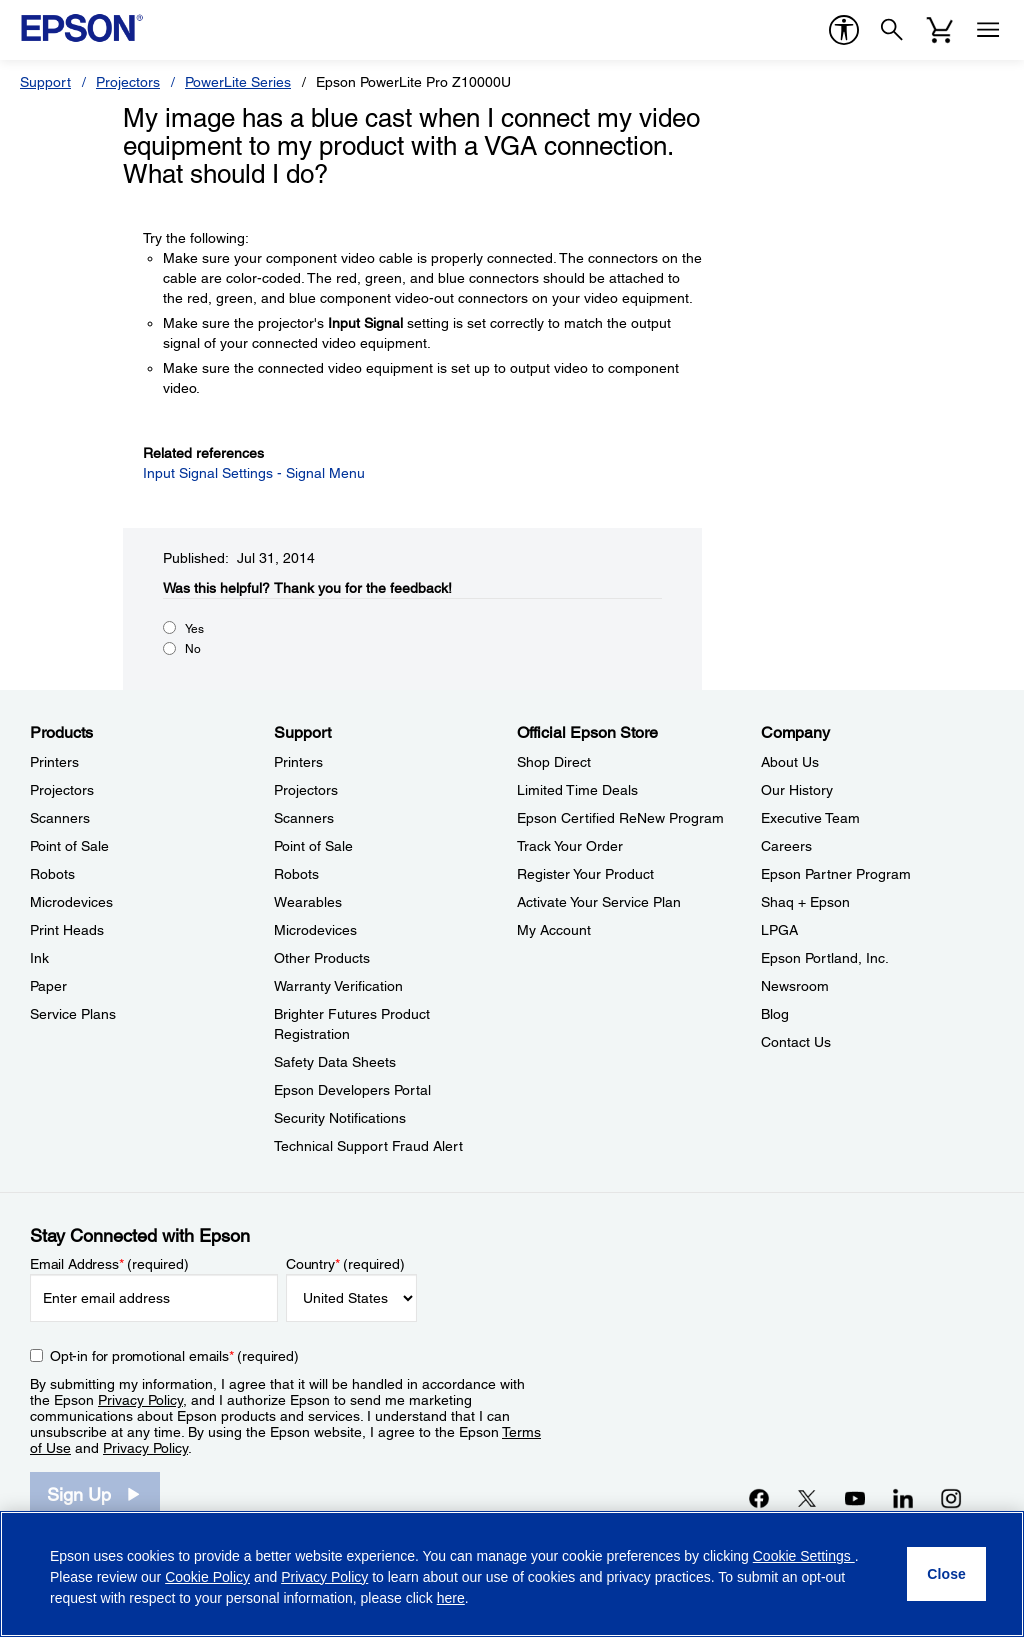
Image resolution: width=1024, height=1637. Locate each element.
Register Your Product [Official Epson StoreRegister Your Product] (585, 874)
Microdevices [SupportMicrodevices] (315, 930)
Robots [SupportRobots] (296, 874)
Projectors (128, 82)
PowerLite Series (238, 82)
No (193, 649)
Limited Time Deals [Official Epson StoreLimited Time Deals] (577, 790)
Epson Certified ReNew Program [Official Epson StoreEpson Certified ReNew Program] (620, 818)
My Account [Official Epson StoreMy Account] (554, 930)
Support (45, 82)
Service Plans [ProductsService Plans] (73, 1014)
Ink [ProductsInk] (39, 958)
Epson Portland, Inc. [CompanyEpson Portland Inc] (825, 958)
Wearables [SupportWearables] (308, 902)
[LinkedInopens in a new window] (903, 1498)
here (451, 1598)
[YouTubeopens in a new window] (855, 1498)
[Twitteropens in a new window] (807, 1498)
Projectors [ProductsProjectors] (62, 790)
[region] (512, 1574)
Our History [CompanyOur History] (797, 790)
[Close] (946, 1574)
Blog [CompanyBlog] (775, 1014)
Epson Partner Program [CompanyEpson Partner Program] (836, 874)
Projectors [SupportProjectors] (306, 790)
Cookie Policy (207, 1577)
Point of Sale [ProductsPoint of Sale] (69, 846)
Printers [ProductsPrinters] (54, 762)
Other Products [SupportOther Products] (322, 958)
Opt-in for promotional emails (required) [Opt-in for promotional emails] (174, 1356)
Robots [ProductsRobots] (52, 874)
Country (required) (345, 1264)
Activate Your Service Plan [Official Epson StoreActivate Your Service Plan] (599, 902)
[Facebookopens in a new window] (759, 1498)
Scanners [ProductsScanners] (60, 818)
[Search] (892, 30)
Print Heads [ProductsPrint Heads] (67, 930)
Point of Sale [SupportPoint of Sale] (313, 846)
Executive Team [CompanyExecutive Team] (810, 818)
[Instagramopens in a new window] (951, 1498)
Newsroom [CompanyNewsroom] (795, 986)
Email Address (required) (109, 1264)
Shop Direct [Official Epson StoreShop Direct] (554, 762)
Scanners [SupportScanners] (304, 818)
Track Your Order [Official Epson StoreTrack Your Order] (570, 846)
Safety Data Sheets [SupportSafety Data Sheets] (335, 1062)
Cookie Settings (804, 1556)
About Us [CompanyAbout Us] (790, 762)
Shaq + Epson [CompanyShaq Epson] (805, 902)
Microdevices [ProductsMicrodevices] (71, 902)
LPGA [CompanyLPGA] (779, 930)
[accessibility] (844, 30)
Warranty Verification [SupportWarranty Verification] (338, 986)
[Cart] (940, 30)
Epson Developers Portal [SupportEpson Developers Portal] (352, 1090)
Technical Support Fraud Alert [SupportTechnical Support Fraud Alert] (368, 1146)
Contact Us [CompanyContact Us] (796, 1042)
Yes (194, 629)
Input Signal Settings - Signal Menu (254, 473)
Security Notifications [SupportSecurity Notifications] (340, 1118)
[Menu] (988, 30)
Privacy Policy (140, 1400)
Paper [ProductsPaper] (48, 986)
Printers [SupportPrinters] (298, 762)
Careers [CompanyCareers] (786, 846)
